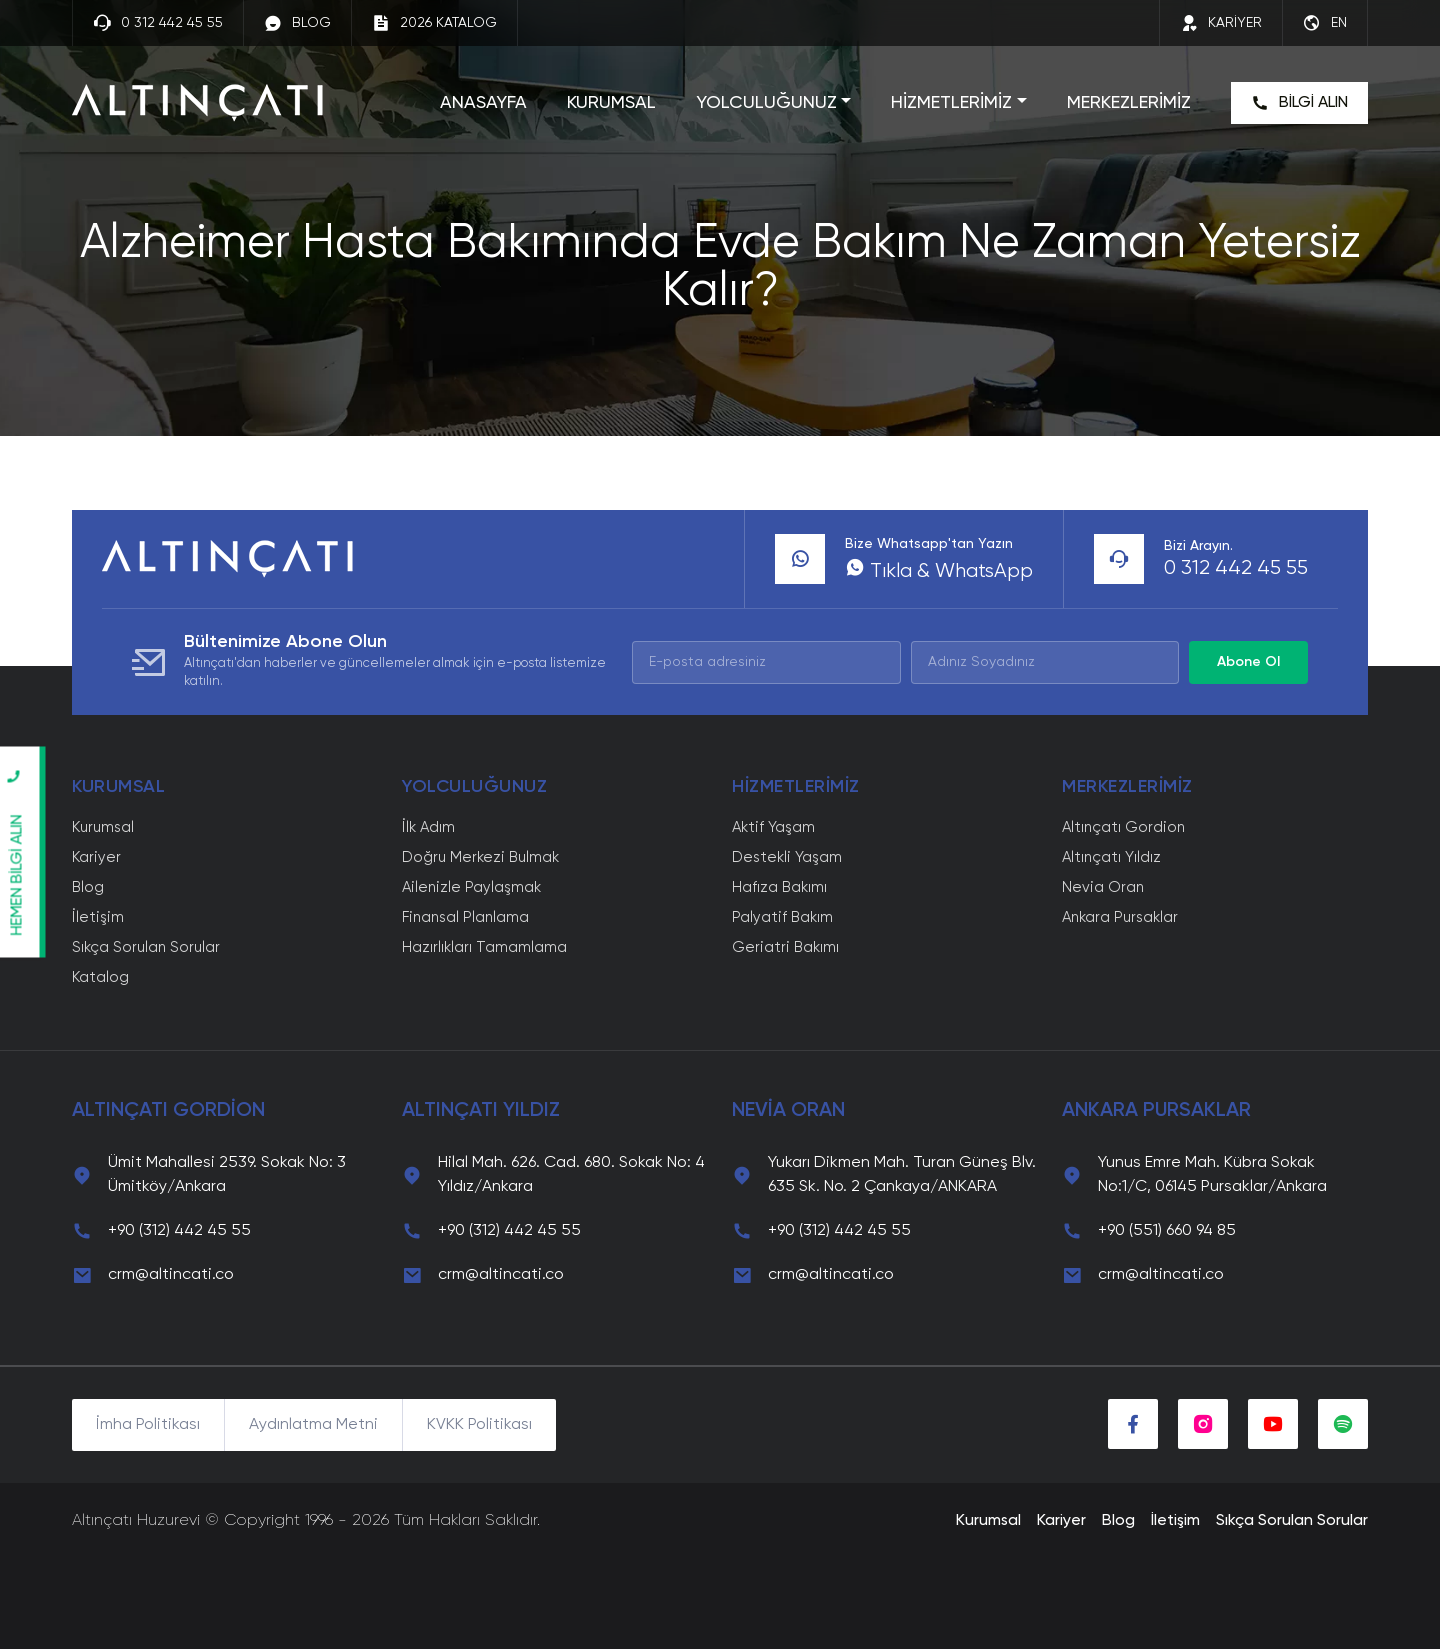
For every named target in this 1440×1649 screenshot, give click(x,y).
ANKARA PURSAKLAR (1156, 1111)
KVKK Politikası (479, 1425)
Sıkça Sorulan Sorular (146, 947)
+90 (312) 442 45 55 (179, 1231)
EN (1325, 23)
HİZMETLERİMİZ (951, 103)
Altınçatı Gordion (1123, 827)
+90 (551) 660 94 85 (1167, 1231)
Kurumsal (103, 827)
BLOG (297, 23)
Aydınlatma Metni (313, 1425)
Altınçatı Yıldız (1111, 857)
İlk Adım (428, 827)
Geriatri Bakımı (785, 947)
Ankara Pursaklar (1120, 917)
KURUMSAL (611, 103)
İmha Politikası (148, 1425)
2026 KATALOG (434, 23)
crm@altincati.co (171, 1275)
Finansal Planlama (465, 917)
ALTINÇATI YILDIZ (481, 1111)
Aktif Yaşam (773, 827)
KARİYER (1221, 23)
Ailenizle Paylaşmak (471, 887)
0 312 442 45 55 (158, 23)
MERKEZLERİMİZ (1129, 103)
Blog (88, 887)
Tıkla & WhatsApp (939, 572)
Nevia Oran (1103, 887)
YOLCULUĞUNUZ (766, 103)
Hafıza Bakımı (779, 887)
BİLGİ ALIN (1299, 103)
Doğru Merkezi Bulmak (480, 857)
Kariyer (96, 857)
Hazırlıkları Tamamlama (484, 947)
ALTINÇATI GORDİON (168, 1111)
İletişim (98, 917)
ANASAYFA (483, 103)
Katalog (100, 977)
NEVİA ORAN (788, 1111)
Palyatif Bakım (782, 917)
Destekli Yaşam (787, 857)
